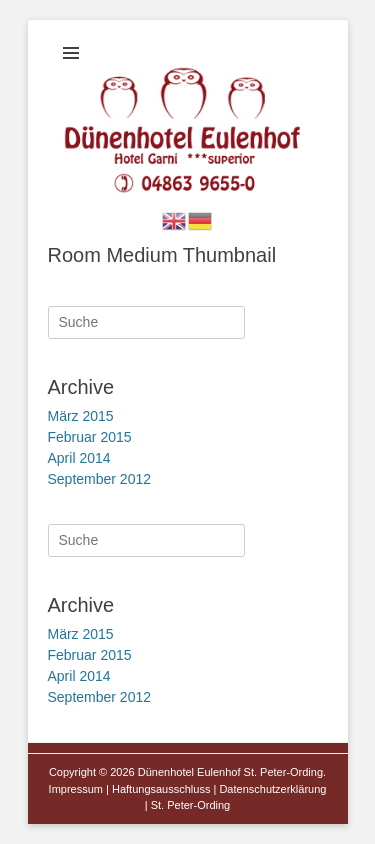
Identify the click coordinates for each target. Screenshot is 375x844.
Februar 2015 (90, 437)
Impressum (76, 789)
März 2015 (81, 416)
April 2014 (79, 458)
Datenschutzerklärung (272, 789)
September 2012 (100, 479)
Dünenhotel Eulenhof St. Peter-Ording (230, 772)
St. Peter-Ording (190, 805)
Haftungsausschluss (161, 789)
